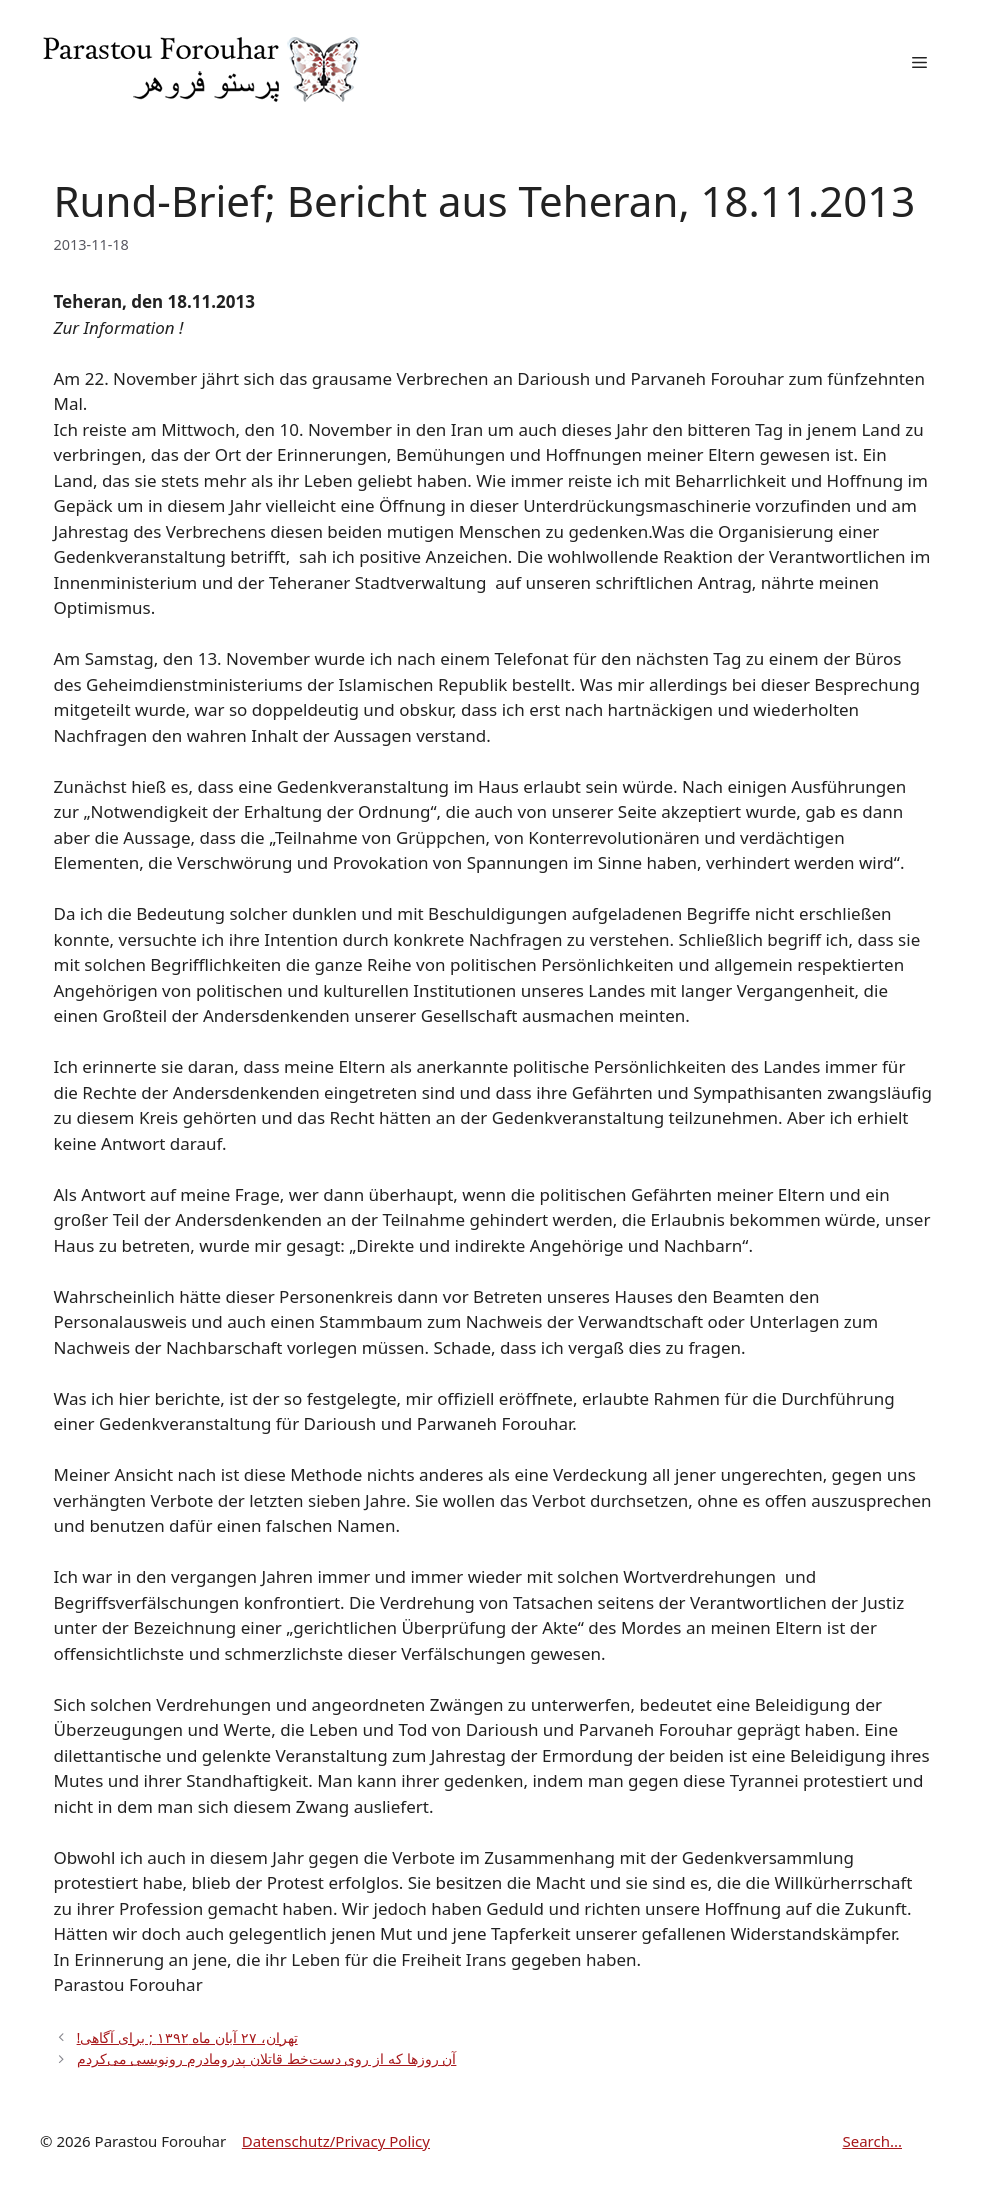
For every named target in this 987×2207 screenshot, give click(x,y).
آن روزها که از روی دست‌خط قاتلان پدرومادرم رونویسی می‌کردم (267, 2058)
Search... (872, 2141)
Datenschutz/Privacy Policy (336, 2141)
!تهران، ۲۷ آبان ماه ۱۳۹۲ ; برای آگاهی (187, 2037)
